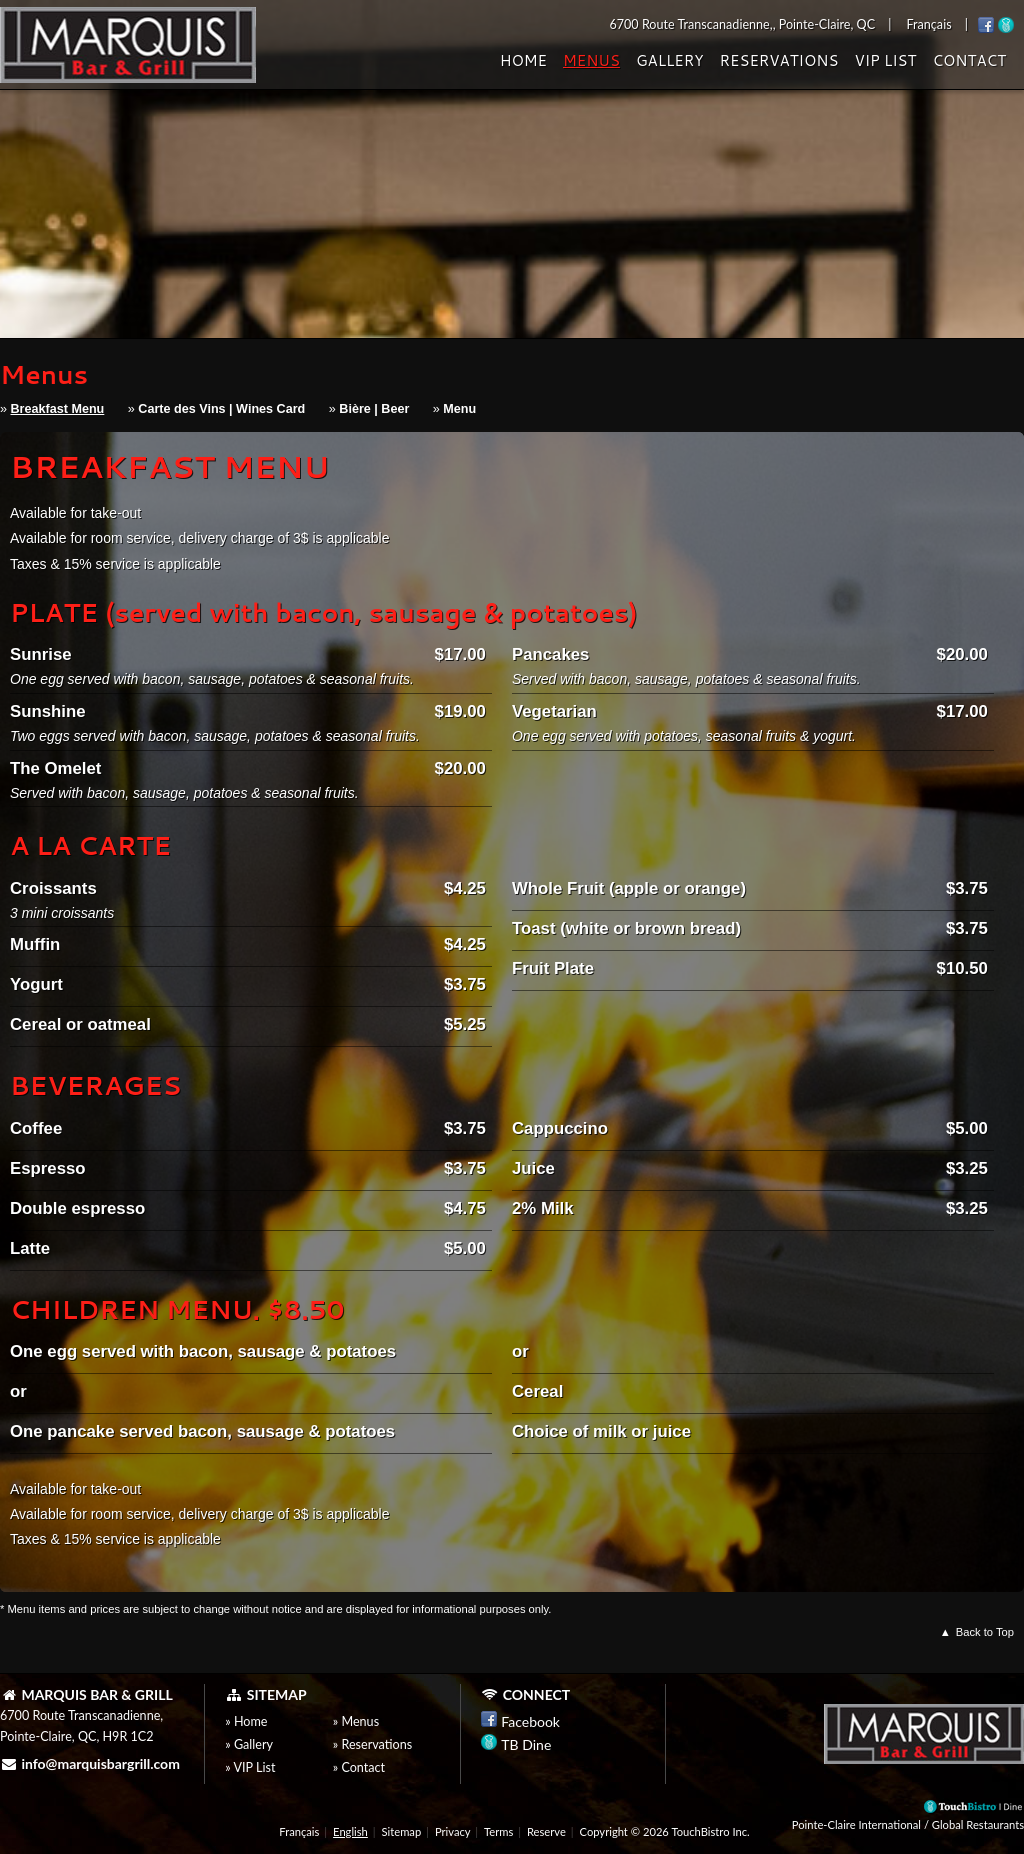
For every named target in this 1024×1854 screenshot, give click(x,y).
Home (523, 60)
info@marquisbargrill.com (90, 1763)
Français (299, 1831)
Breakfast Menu (58, 409)
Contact (969, 60)
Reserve (546, 1831)
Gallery (670, 60)
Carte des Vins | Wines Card (221, 409)
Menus (591, 60)
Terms (498, 1831)
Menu (459, 409)
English (350, 1831)
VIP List (885, 60)
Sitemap (402, 1831)
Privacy (452, 1831)
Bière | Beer (374, 409)
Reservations (778, 60)
